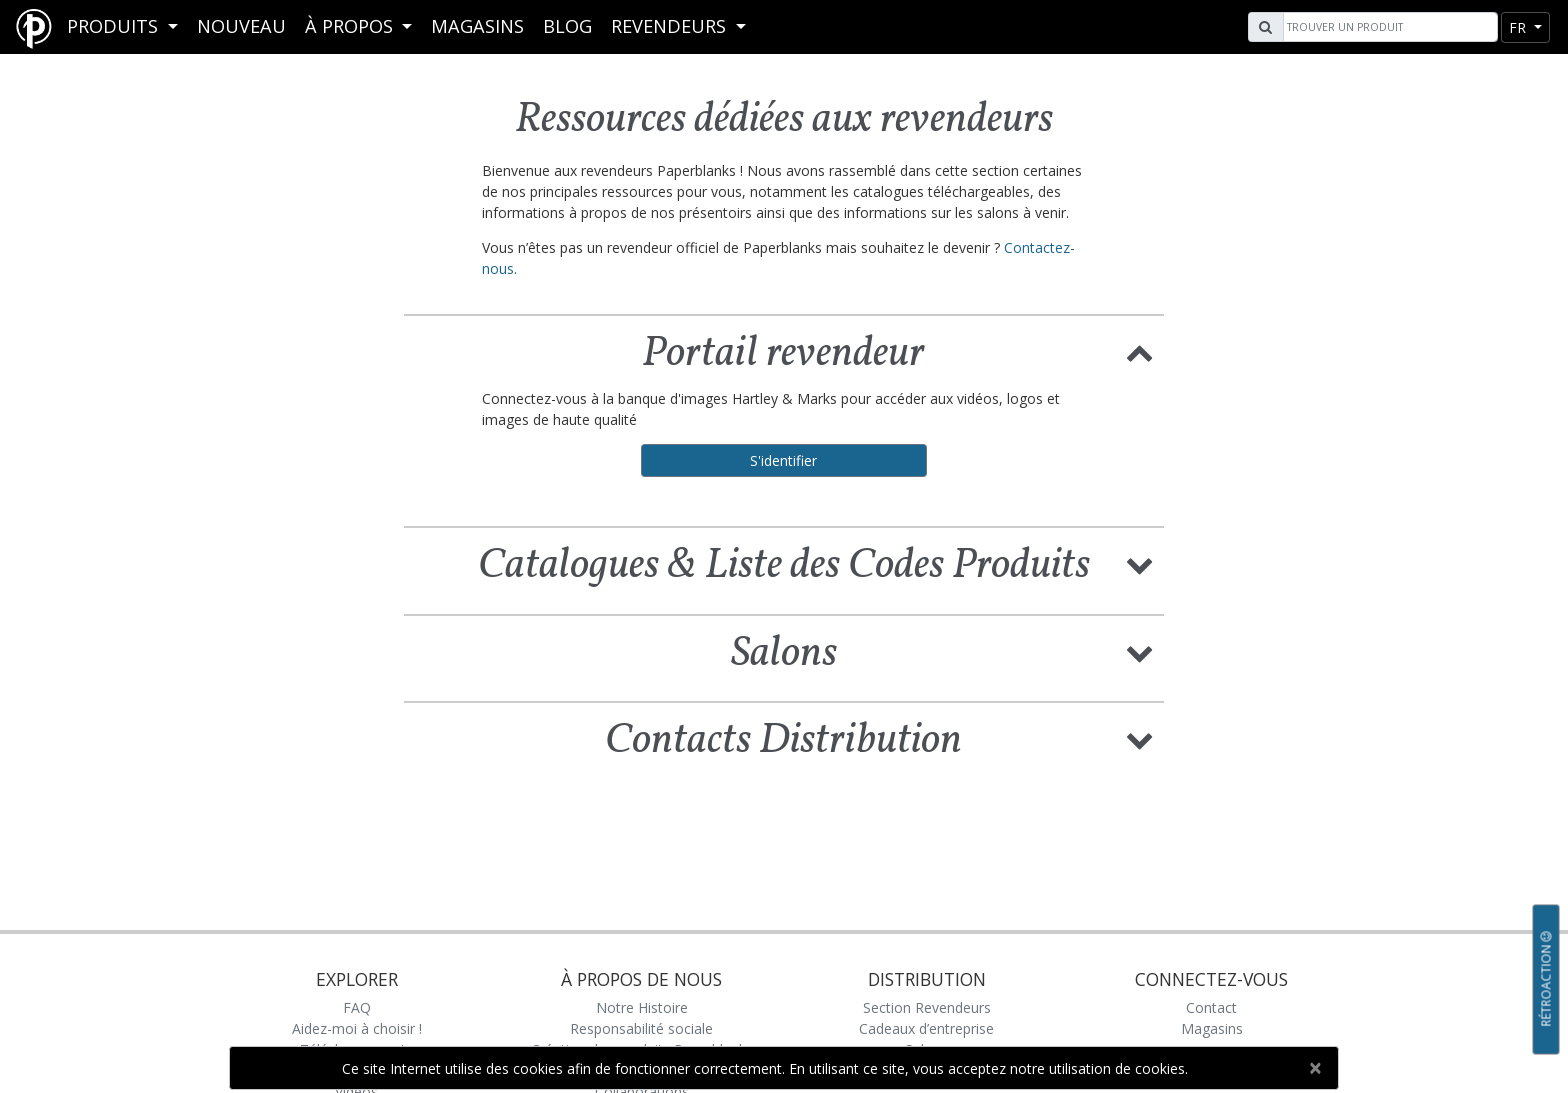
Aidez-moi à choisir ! (357, 1028)
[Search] (1388, 27)
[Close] (1314, 1068)
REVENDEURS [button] (671, 26)
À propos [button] (351, 26)
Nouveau (241, 26)
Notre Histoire (642, 1007)
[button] (1140, 351)
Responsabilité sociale (641, 1028)
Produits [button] (115, 26)
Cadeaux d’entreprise (926, 1028)
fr (1519, 27)
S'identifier (783, 460)
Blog (567, 26)
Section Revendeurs (927, 1007)
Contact (1211, 1007)
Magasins (477, 26)
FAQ (357, 1007)
